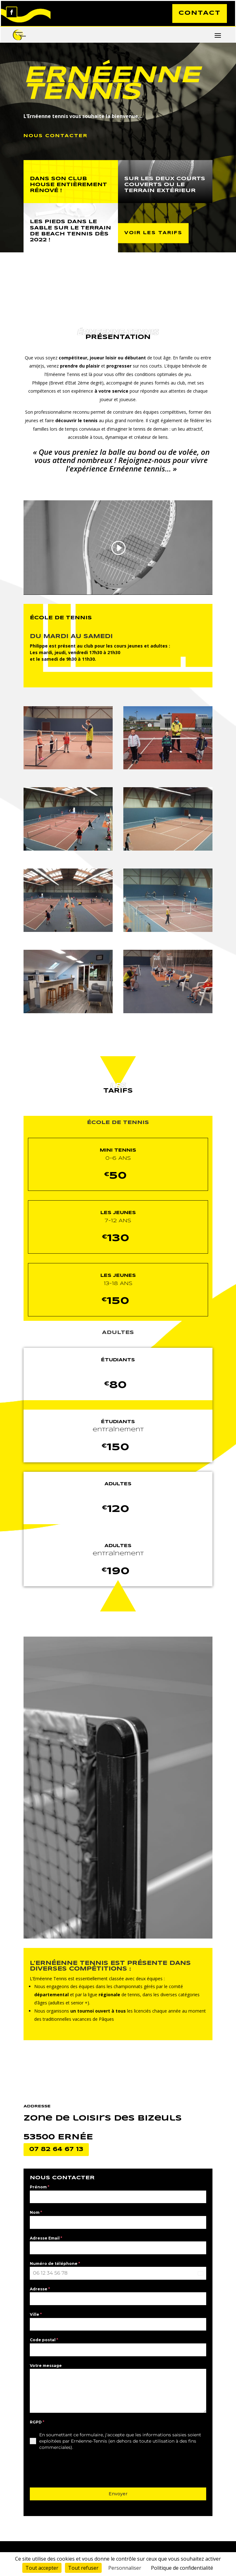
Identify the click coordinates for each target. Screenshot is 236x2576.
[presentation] (77, 2470)
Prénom (39, 2188)
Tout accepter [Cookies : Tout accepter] (41, 2567)
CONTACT (198, 14)
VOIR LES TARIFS (153, 234)
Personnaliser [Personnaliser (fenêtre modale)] (124, 2567)
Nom (36, 2213)
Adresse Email (46, 2239)
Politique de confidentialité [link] (182, 2567)
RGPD (37, 2423)
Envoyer (118, 2495)
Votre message (46, 2366)
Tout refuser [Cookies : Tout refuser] (83, 2567)
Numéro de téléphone (55, 2264)
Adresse (40, 2290)
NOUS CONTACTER (56, 137)
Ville (36, 2315)
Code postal (44, 2341)
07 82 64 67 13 (56, 2150)
